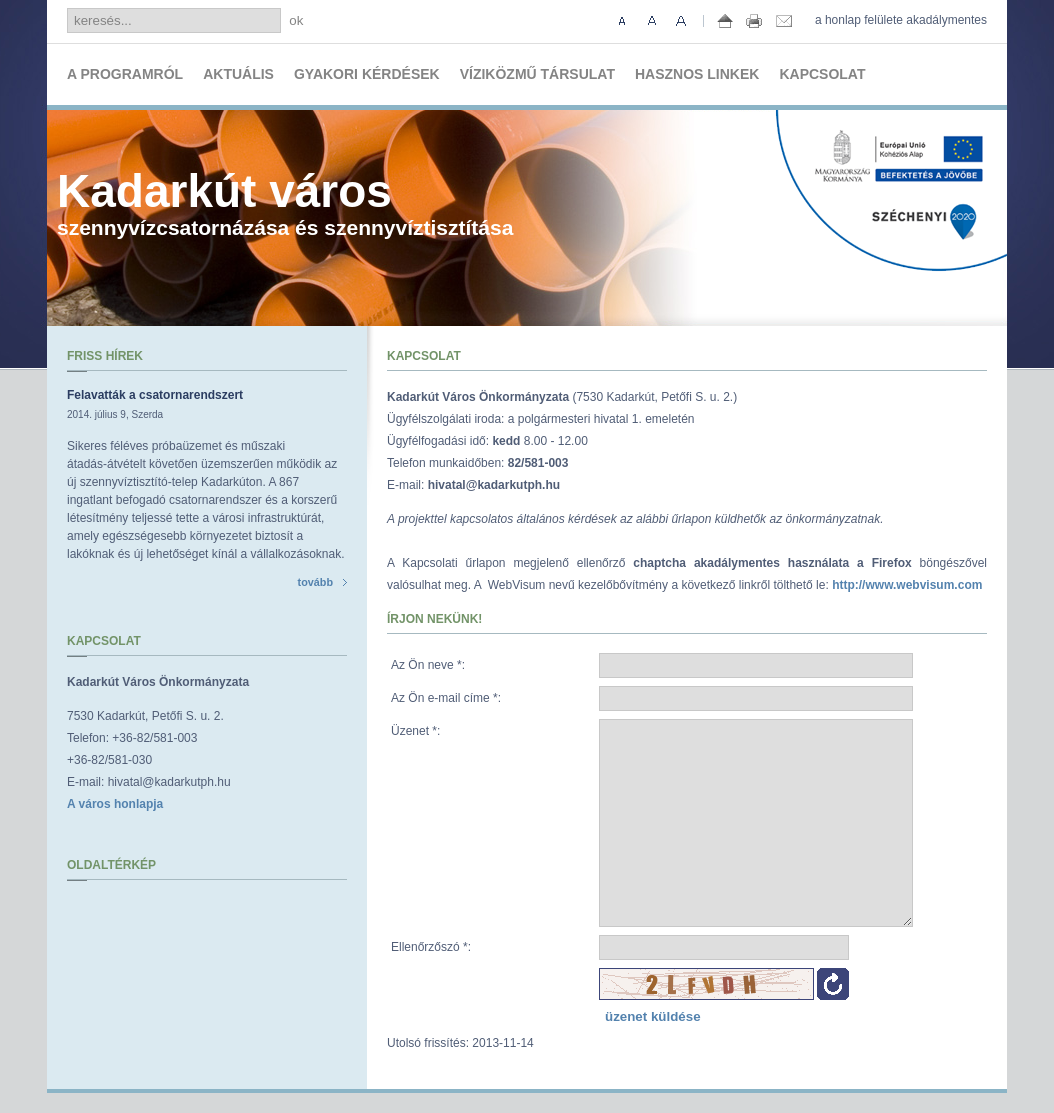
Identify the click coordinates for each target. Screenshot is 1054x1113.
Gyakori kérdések (367, 74)
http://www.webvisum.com (907, 585)
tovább (322, 582)
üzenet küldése (653, 1016)
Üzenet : (415, 731)
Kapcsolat (822, 74)
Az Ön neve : (428, 665)
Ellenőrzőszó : (431, 947)
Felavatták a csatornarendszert (155, 395)
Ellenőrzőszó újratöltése (833, 984)
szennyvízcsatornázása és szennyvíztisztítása (285, 201)
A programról (125, 74)
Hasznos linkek (697, 74)
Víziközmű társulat (537, 74)
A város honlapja (115, 804)
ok (296, 20)
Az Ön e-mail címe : (446, 698)
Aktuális (238, 74)
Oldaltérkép (111, 865)
